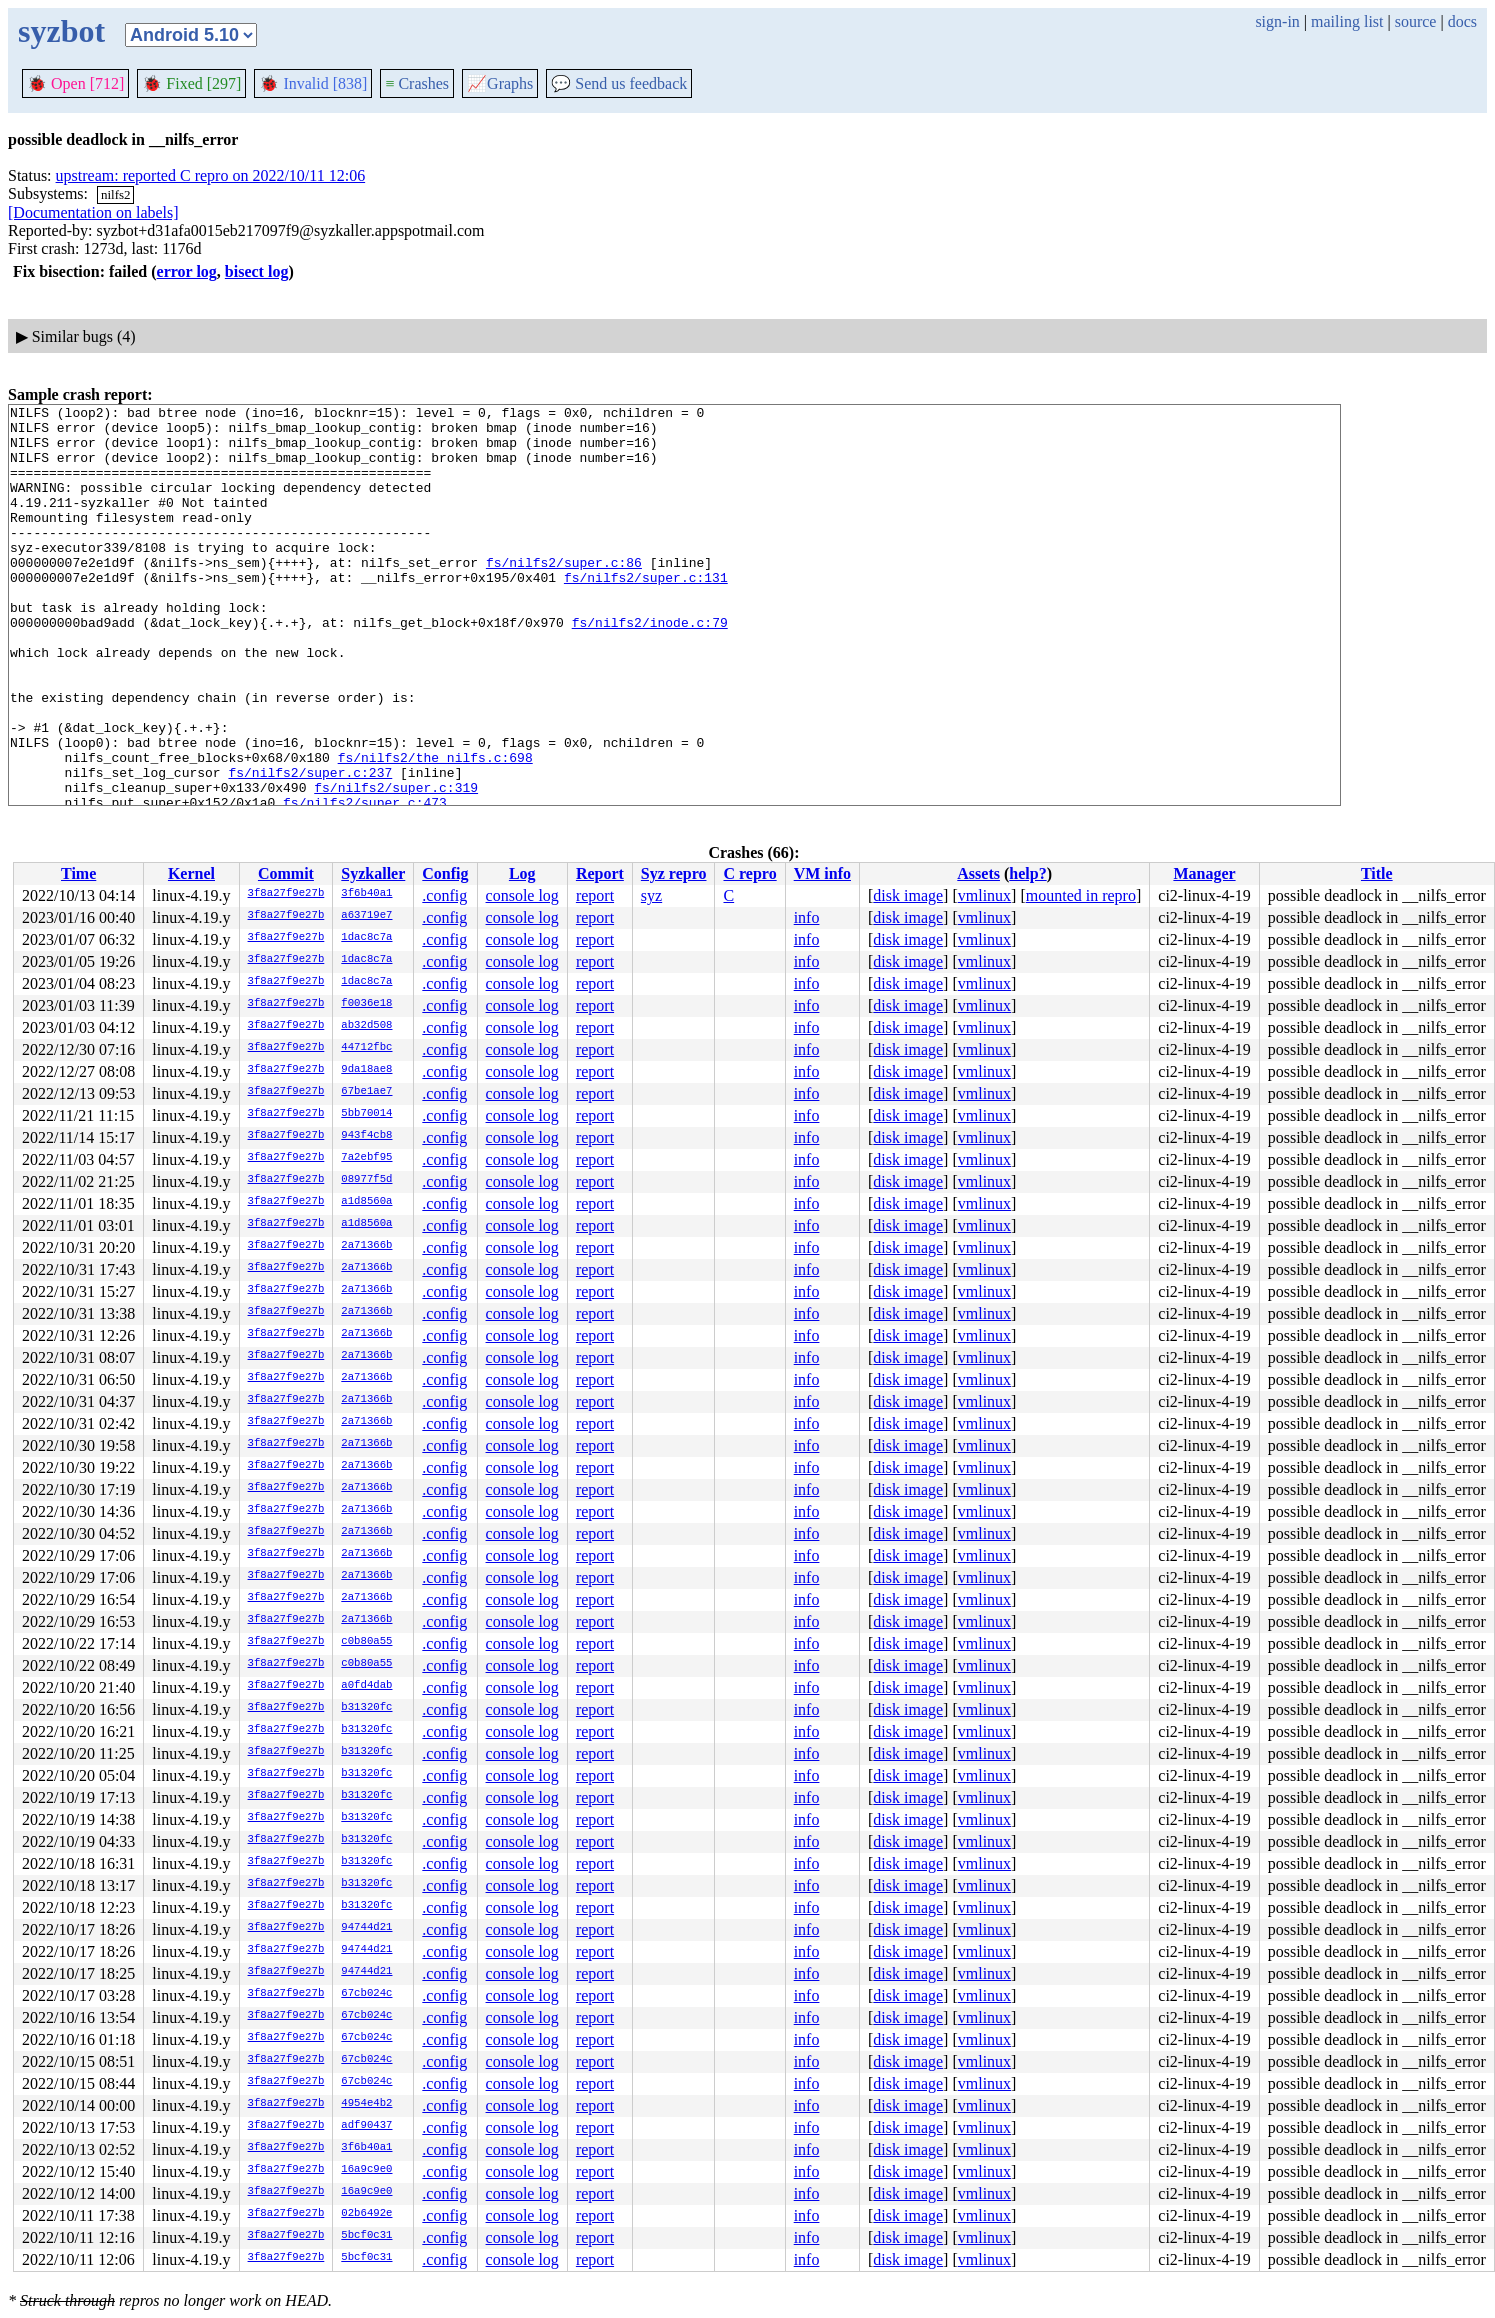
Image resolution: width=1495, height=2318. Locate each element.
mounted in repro (1081, 895)
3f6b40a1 (366, 894)
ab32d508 (366, 1026)
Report (600, 873)
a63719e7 (366, 916)
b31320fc (366, 1708)
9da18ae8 (366, 1070)
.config (444, 895)
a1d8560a (366, 1202)
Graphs (500, 83)
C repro (749, 873)
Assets (978, 873)
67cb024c (366, 1994)
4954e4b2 (366, 2104)
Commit (286, 873)
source (1416, 21)
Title (1377, 873)
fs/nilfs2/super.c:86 (564, 595)
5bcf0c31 (366, 2236)
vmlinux (984, 895)
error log (187, 271)
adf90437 (366, 2126)
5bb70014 (366, 1114)
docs (1462, 21)
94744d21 (366, 1928)
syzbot (61, 31)
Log (522, 873)
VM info (822, 873)
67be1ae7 (366, 1092)
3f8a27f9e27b (286, 894)
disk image (908, 895)
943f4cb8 (366, 1136)
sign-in (1277, 21)
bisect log (257, 271)
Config (445, 873)
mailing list (1347, 21)
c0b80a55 (366, 1642)
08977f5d (366, 1180)
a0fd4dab (366, 1686)
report (595, 895)
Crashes (417, 83)
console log (522, 895)
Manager (1204, 873)
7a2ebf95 (366, 1158)
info (807, 917)
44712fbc (366, 1048)
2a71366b (366, 1246)
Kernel (191, 873)
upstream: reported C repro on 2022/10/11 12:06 (211, 175)
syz (651, 895)
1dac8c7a (366, 938)
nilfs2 (116, 194)
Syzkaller (373, 873)
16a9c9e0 (366, 2170)
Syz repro (674, 873)
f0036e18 (366, 1004)
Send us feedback (619, 83)
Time (78, 873)
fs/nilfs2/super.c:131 (646, 613)
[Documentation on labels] (93, 212)
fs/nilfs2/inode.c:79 (650, 667)
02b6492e (366, 2214)
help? (1027, 873)
